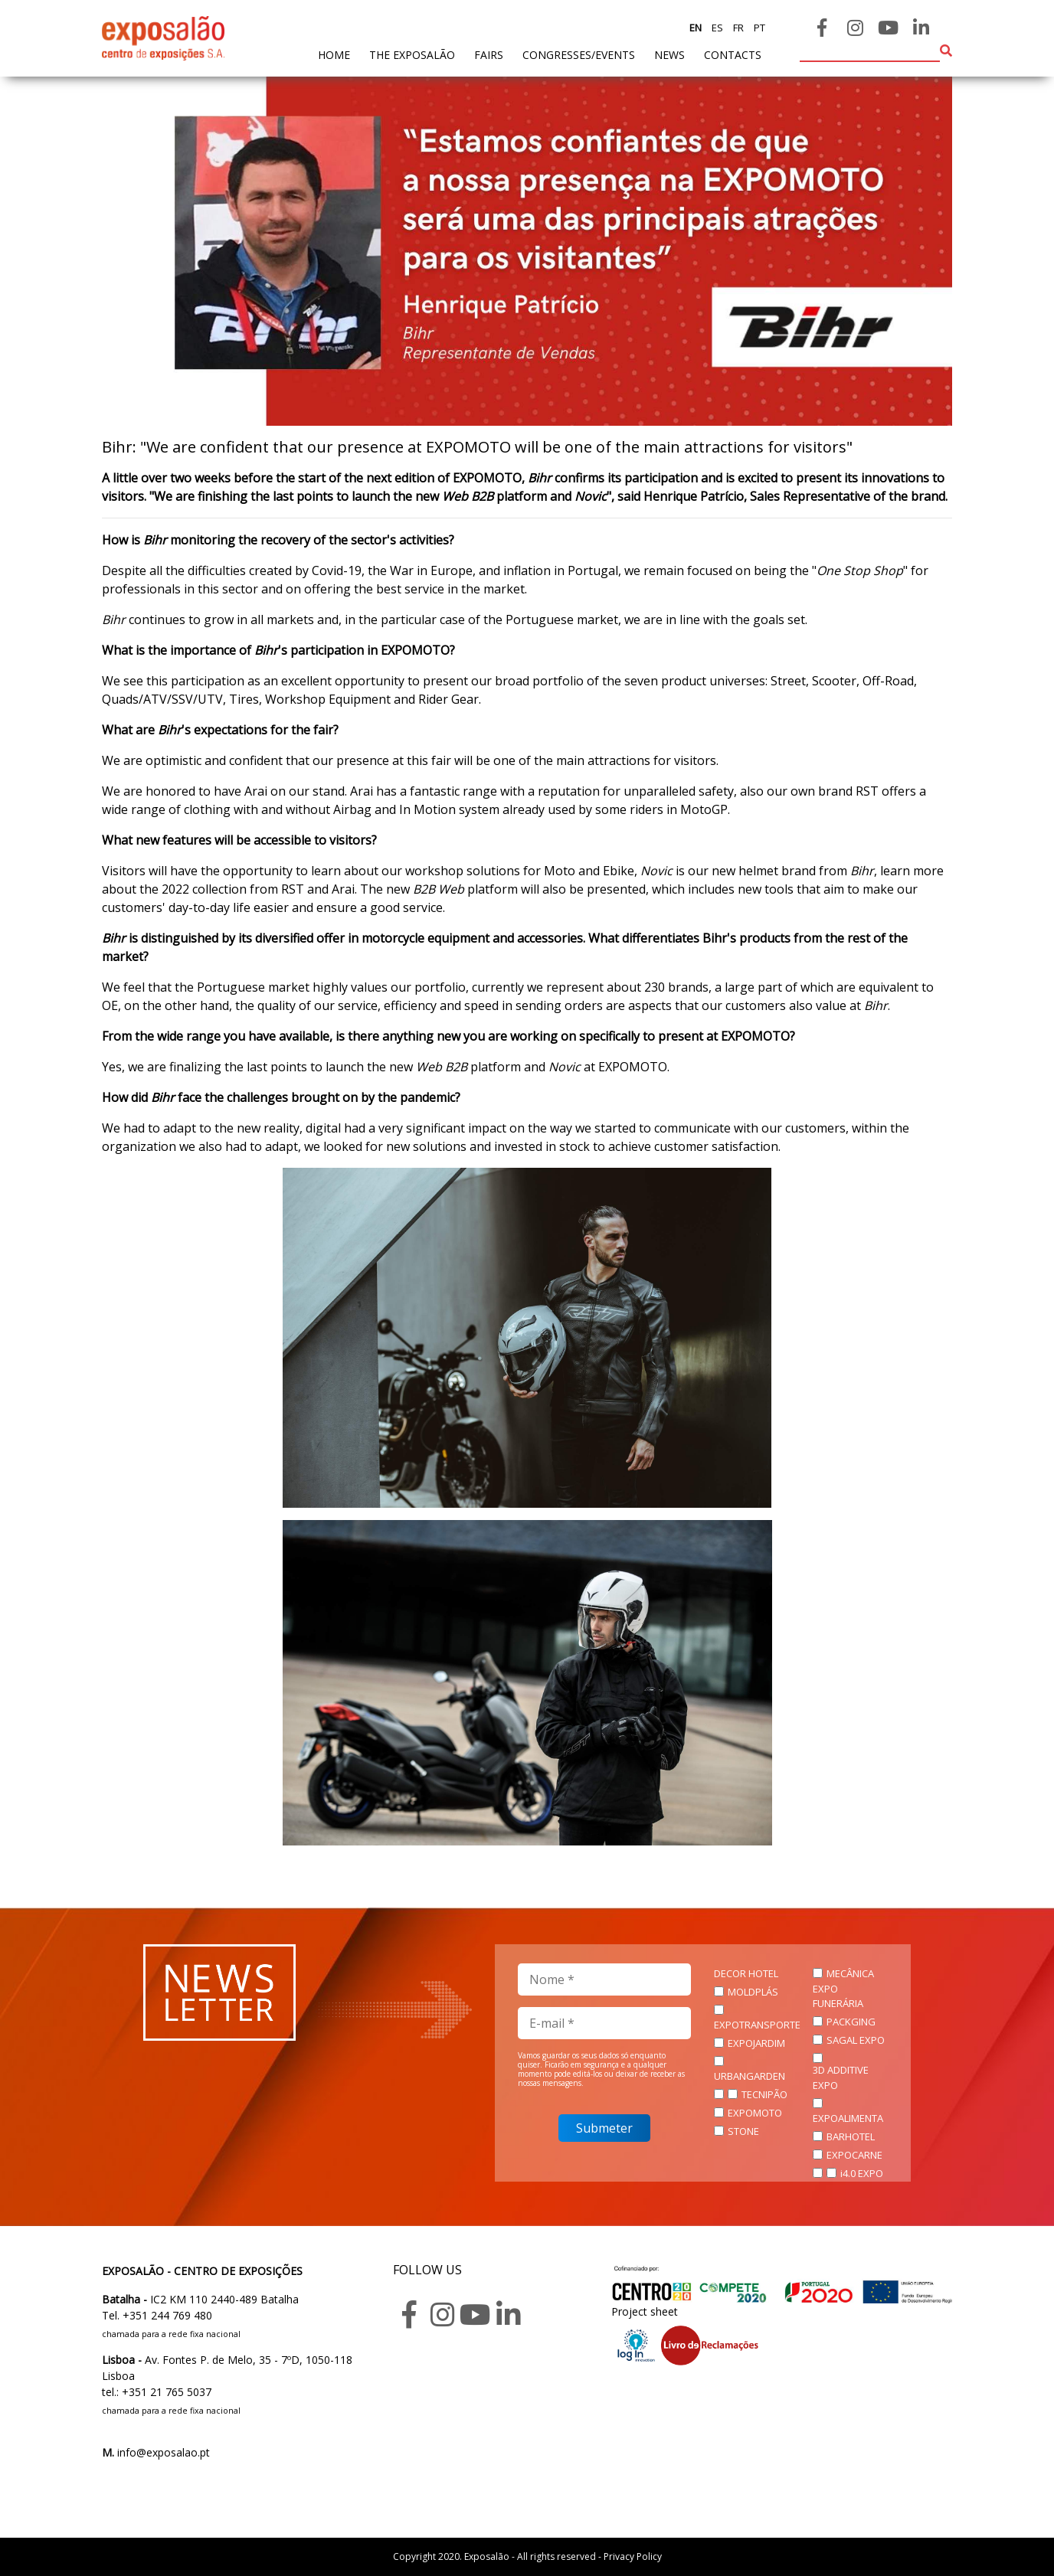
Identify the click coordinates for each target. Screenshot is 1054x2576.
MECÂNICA (850, 1973)
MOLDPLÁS (753, 1992)
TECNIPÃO (764, 2094)
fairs (488, 54)
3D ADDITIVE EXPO (841, 2077)
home (334, 54)
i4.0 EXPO (861, 2173)
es (716, 27)
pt (758, 27)
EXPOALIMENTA (848, 2118)
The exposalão (412, 54)
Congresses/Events (578, 54)
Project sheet (644, 2311)
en (695, 27)
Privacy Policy (633, 2556)
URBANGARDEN (749, 2076)
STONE (743, 2131)
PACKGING (851, 2021)
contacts (732, 54)
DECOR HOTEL (746, 1973)
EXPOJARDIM (756, 2043)
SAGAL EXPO (856, 2040)
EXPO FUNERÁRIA (838, 1996)
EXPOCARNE (854, 2155)
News (669, 54)
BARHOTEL (851, 2136)
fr (737, 27)
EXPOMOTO (755, 2113)
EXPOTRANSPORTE (757, 2025)
